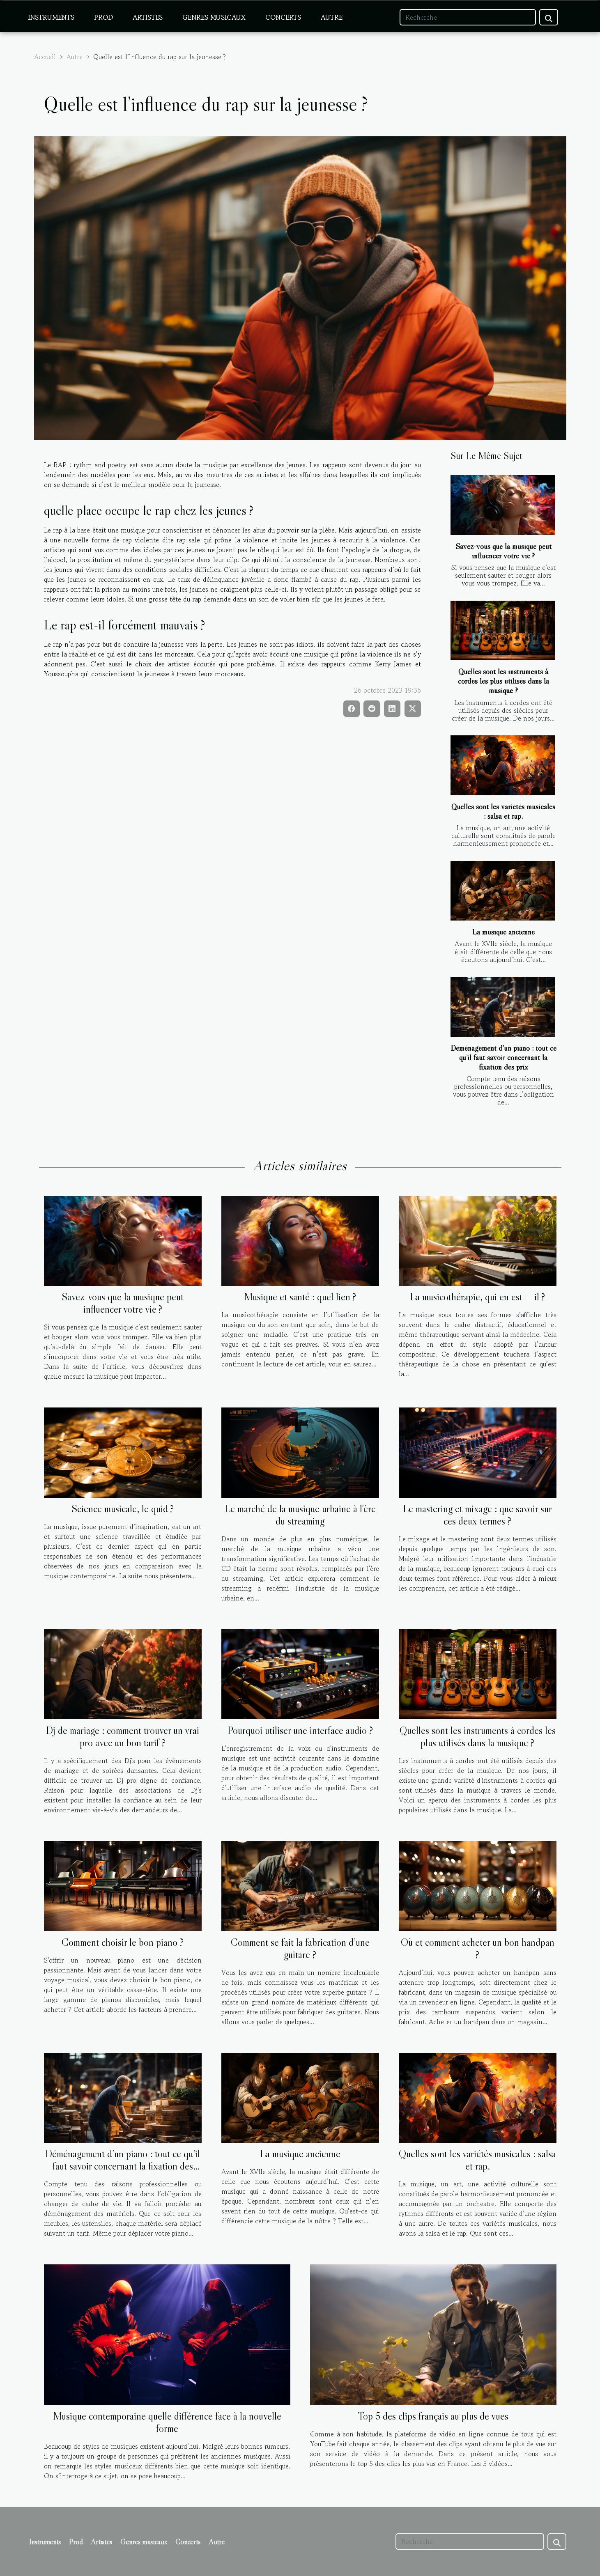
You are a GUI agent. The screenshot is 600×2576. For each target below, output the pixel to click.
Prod (103, 17)
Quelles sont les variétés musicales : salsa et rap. (503, 811)
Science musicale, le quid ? (122, 1508)
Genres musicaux (214, 17)
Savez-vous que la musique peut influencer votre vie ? (503, 550)
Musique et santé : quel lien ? (300, 1296)
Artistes (148, 17)
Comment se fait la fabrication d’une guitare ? (300, 1948)
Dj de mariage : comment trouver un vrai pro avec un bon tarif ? (122, 1736)
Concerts (283, 17)
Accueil (45, 57)
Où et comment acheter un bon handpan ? (477, 1948)
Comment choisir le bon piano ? (123, 1942)
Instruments (51, 17)
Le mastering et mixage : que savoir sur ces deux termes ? (477, 1514)
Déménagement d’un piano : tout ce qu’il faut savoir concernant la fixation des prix (503, 1057)
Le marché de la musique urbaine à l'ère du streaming (300, 1514)
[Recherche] (468, 17)
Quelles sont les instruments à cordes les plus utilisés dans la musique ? (503, 680)
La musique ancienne (503, 932)
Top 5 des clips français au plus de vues (433, 2416)
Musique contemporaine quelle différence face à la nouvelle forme (167, 2422)
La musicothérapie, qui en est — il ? (477, 1296)
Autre (332, 17)
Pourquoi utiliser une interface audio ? (300, 1730)
